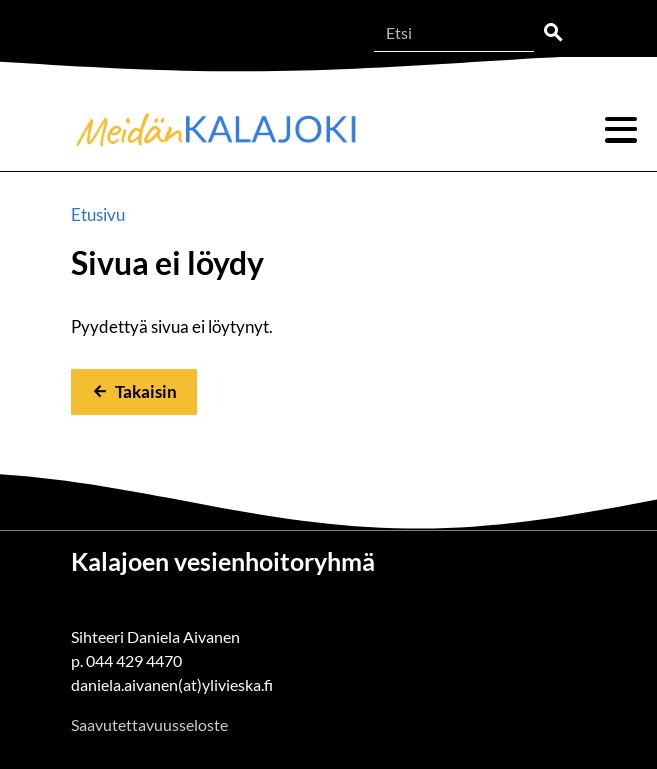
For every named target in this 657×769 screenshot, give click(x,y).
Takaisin (146, 391)
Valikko (621, 130)
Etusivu (98, 214)
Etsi (553, 33)
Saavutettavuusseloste (149, 724)
